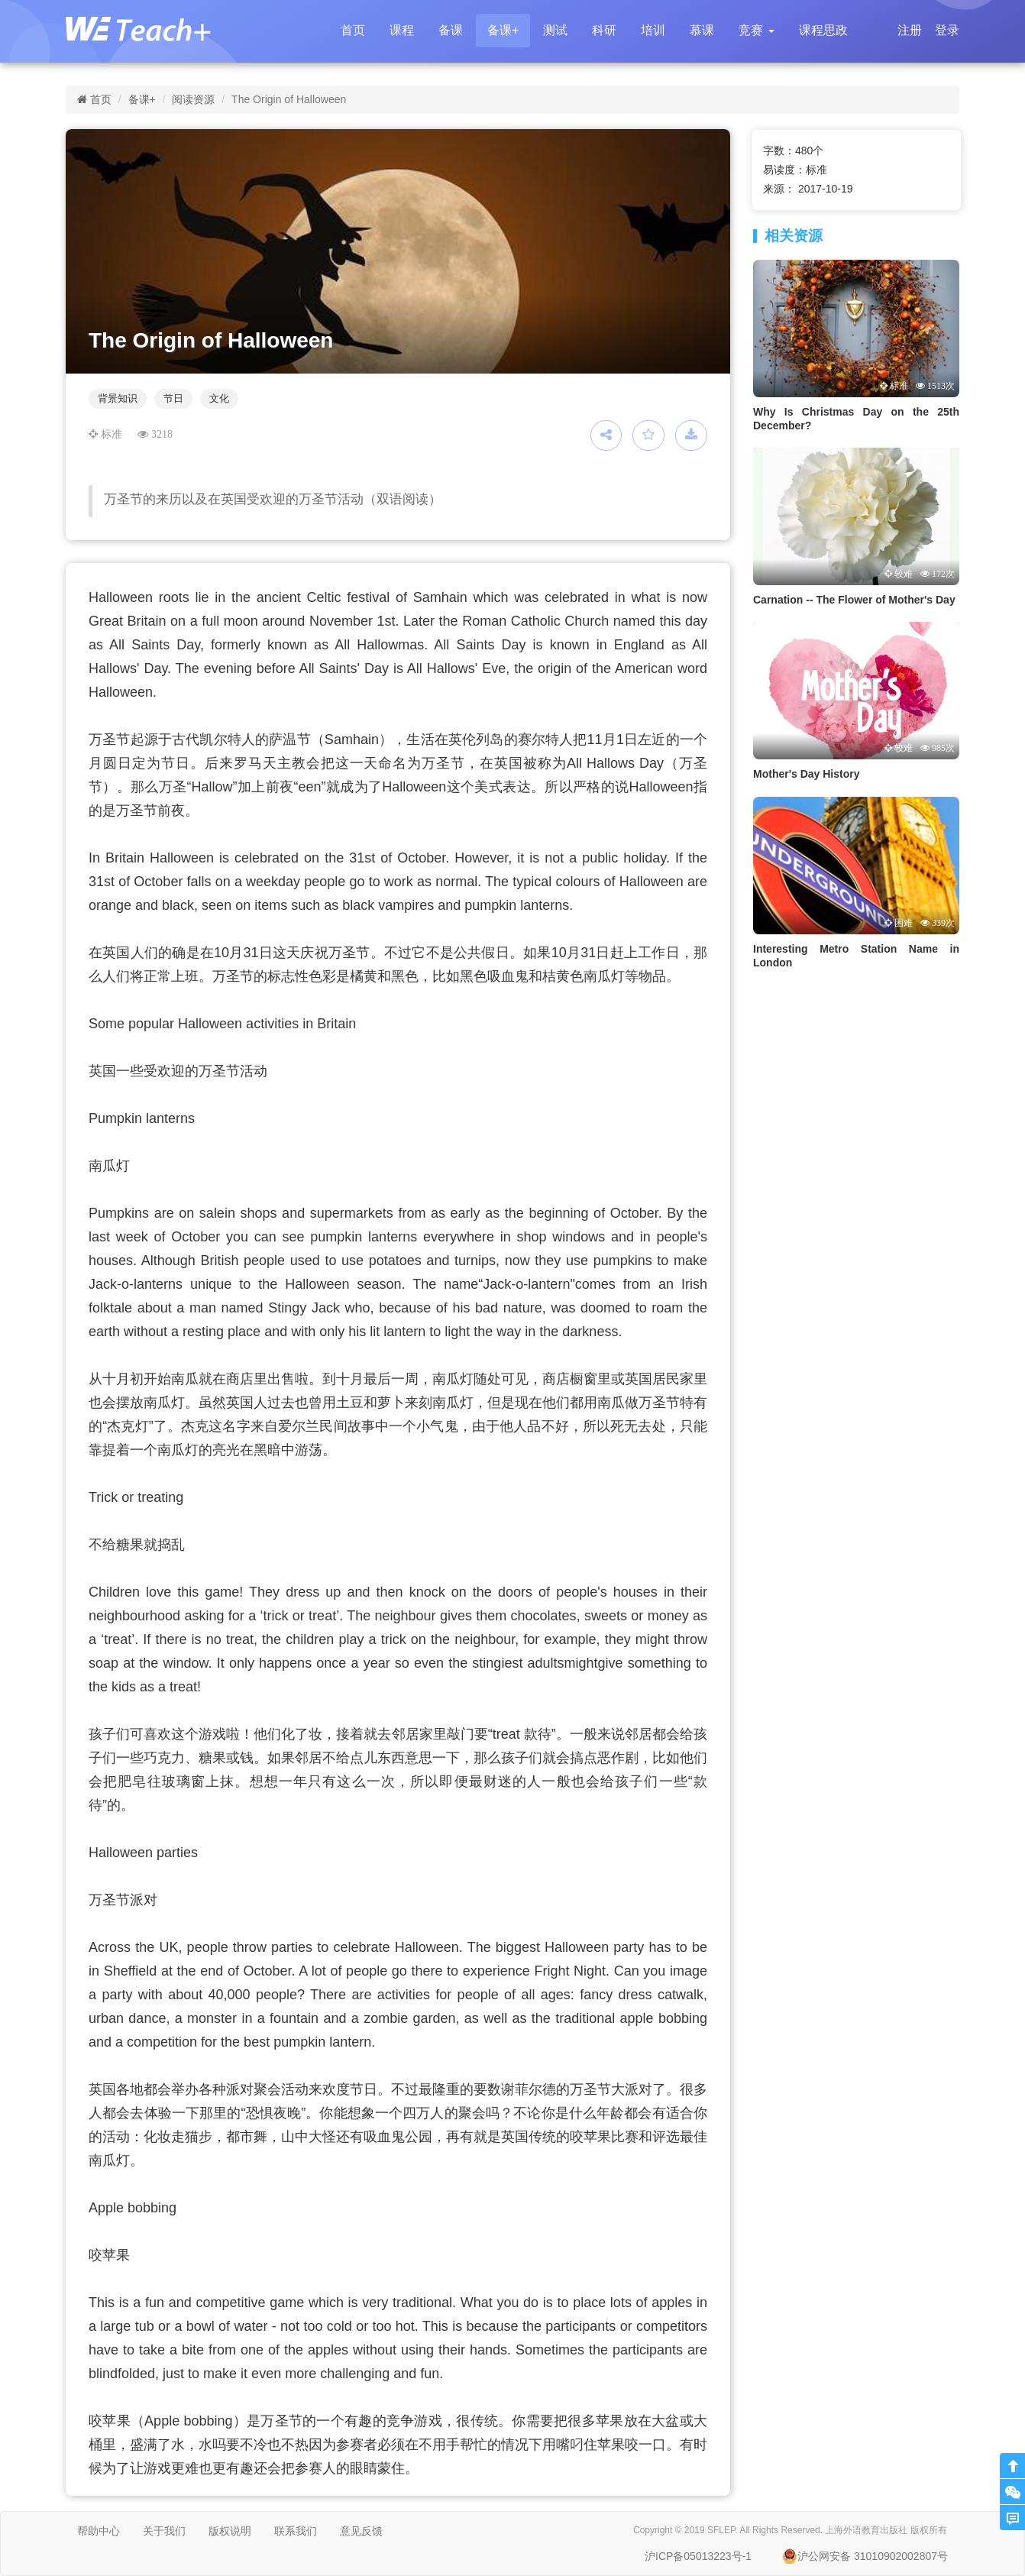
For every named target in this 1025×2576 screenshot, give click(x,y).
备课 (450, 30)
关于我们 (164, 2531)
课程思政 (823, 30)
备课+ (503, 30)
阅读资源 (193, 99)
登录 (947, 30)
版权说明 (230, 2531)
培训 (653, 30)
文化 (219, 398)
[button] (756, 30)
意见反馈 (361, 2531)
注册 (909, 30)
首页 (353, 30)
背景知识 (117, 398)
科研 (604, 30)
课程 (402, 30)
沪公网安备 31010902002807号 (865, 2556)
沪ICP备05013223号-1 (698, 2556)
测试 (555, 30)
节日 (173, 398)
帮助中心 (98, 2531)
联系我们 (295, 2531)
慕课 (702, 30)
